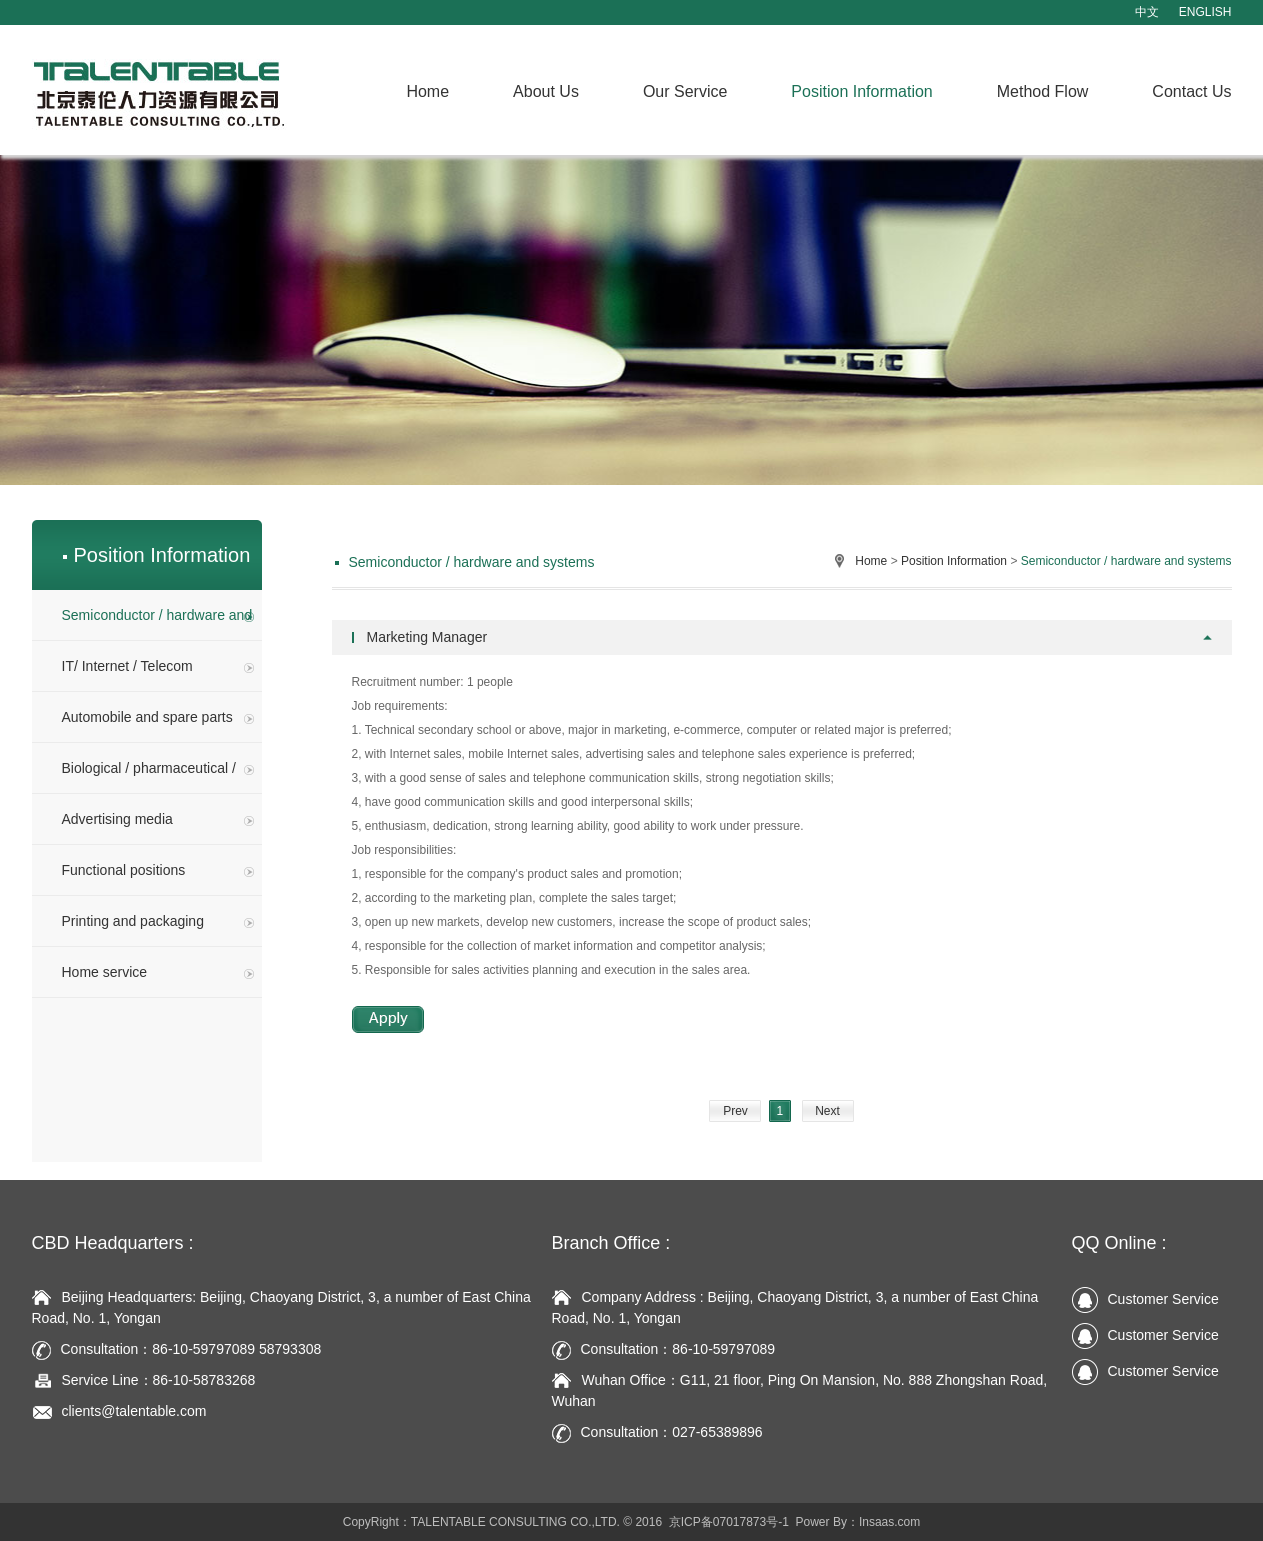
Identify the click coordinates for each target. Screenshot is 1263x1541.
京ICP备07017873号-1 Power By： (764, 1522)
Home (427, 91)
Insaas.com (889, 1522)
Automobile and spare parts (158, 717)
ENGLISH (1205, 12)
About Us (546, 91)
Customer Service (1145, 1299)
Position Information (861, 91)
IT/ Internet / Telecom (158, 666)
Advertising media (158, 819)
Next (827, 1111)
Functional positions (158, 870)
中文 (1147, 12)
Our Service (685, 91)
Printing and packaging (158, 921)
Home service (158, 972)
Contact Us (1191, 91)
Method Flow (1043, 91)
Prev (735, 1111)
